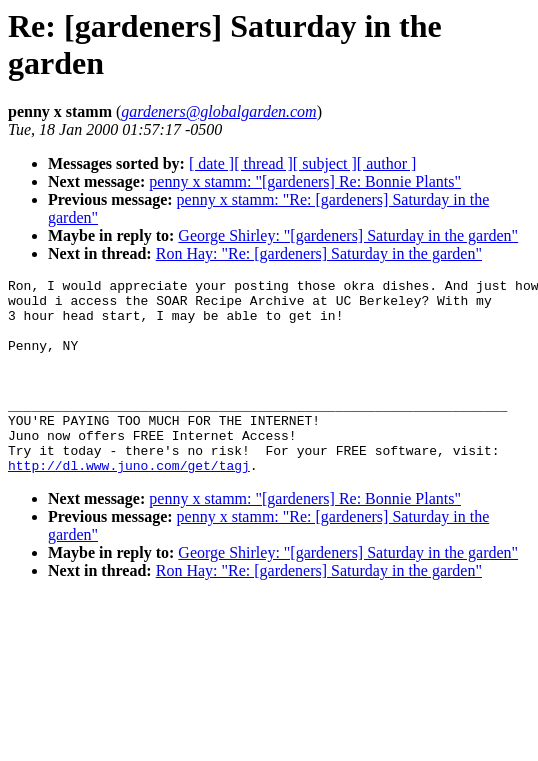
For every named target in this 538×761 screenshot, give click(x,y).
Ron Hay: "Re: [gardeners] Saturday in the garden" (319, 253)
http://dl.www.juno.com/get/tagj (129, 504)
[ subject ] (325, 163)
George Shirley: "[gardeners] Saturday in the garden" (348, 235)
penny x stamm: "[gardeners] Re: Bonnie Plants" (305, 181)
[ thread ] (263, 163)
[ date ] (211, 163)
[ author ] (387, 163)
